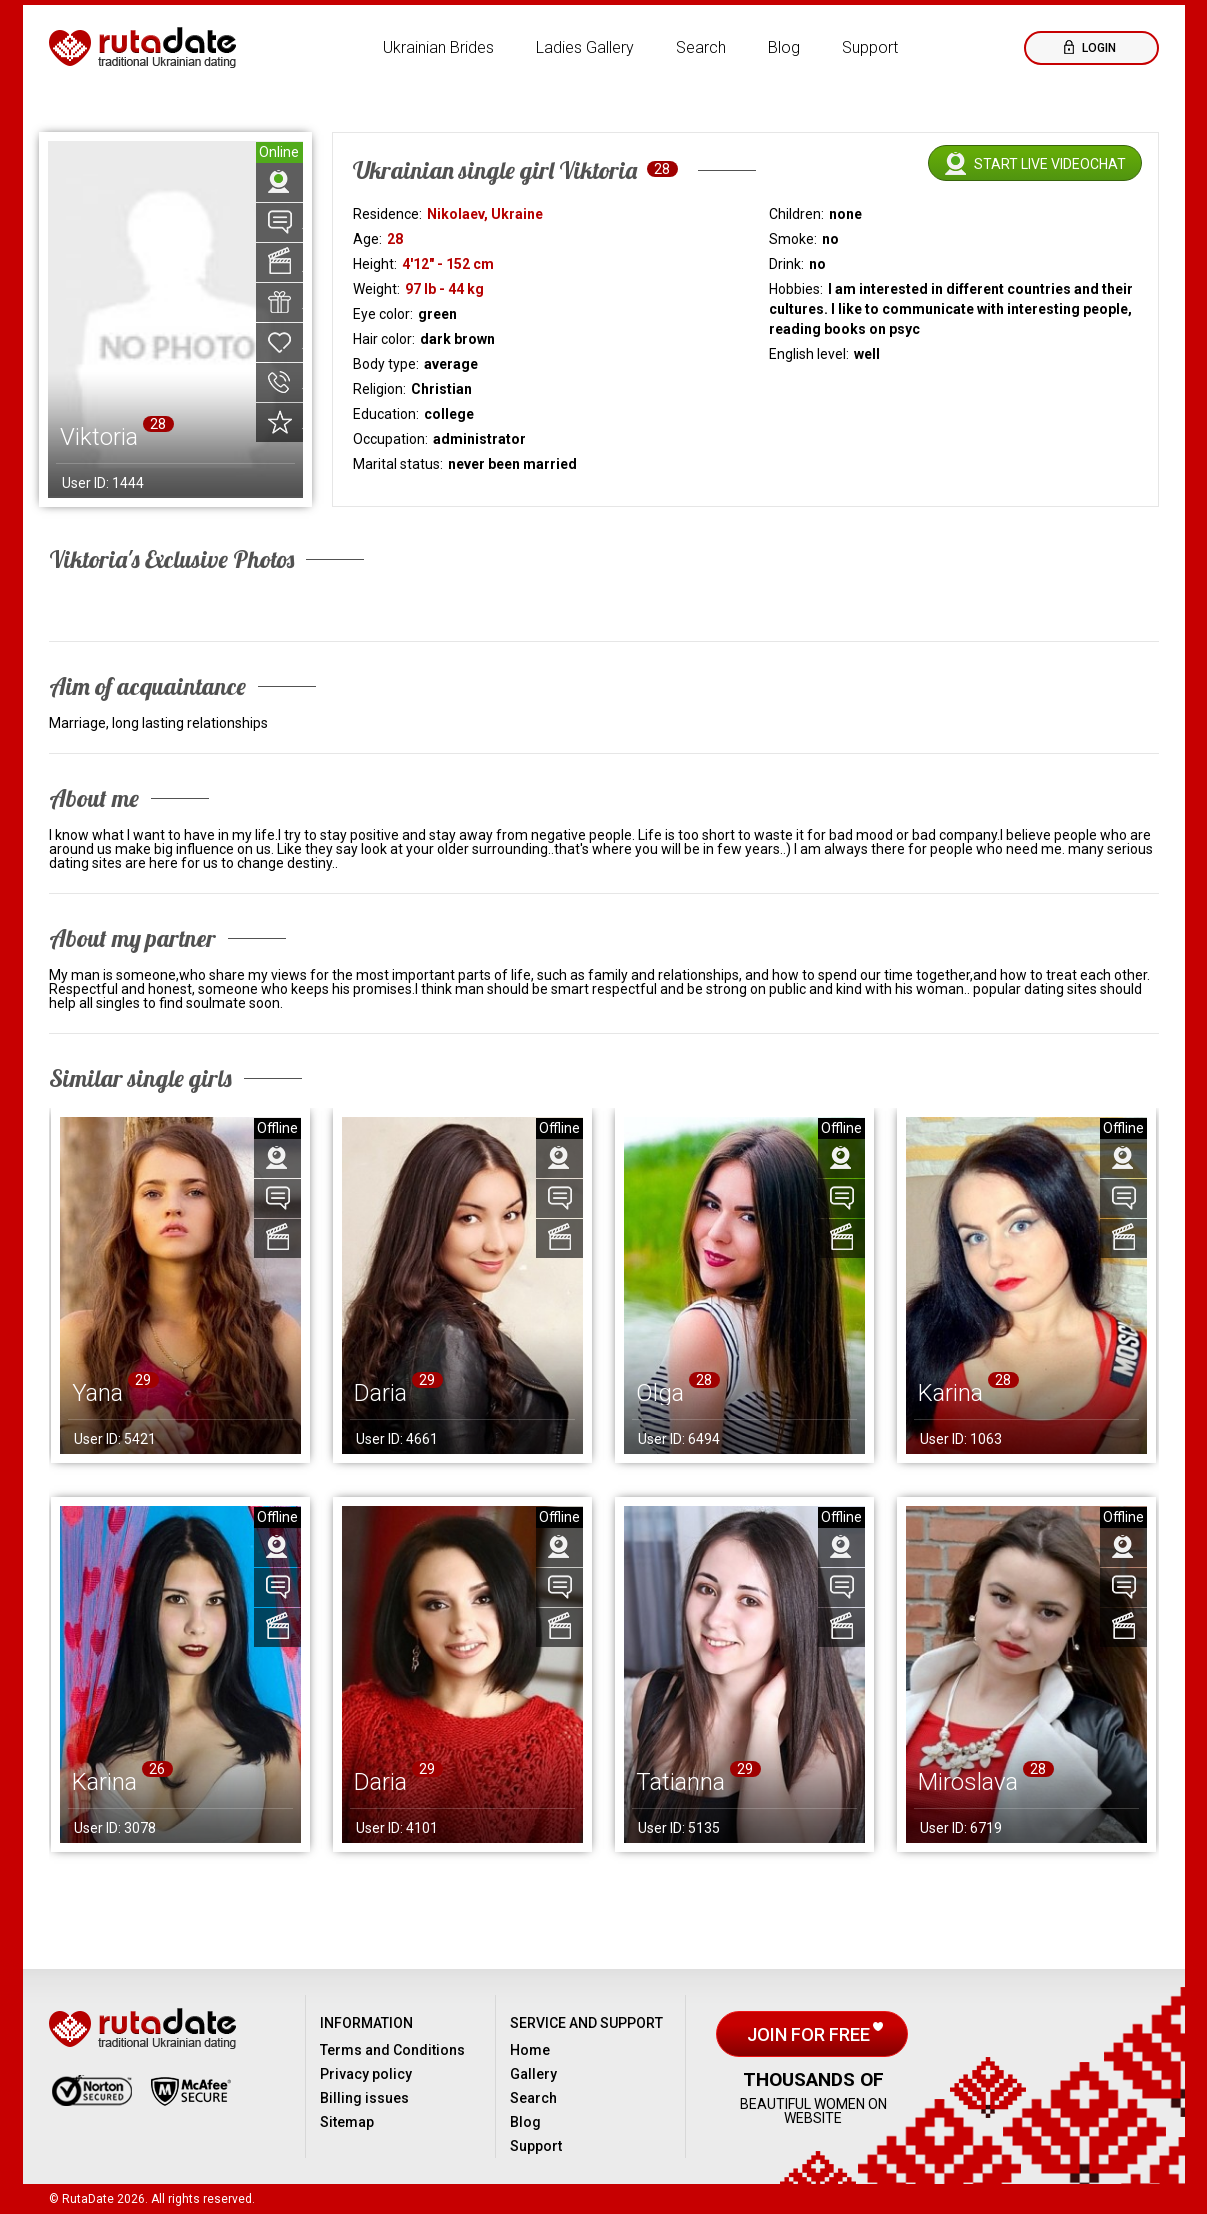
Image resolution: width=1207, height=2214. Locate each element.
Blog (784, 47)
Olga (660, 1393)
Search (701, 47)
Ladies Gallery (585, 47)
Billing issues (364, 2098)
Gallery (533, 2074)
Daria (380, 1393)
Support (870, 47)
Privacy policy (366, 2074)
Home (530, 2050)
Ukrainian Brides (438, 47)
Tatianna (680, 1782)
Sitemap (347, 2122)
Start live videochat (1050, 164)
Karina (950, 1393)
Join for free (810, 2034)
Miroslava (968, 1782)
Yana (97, 1393)
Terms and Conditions (392, 2050)
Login (1097, 48)
